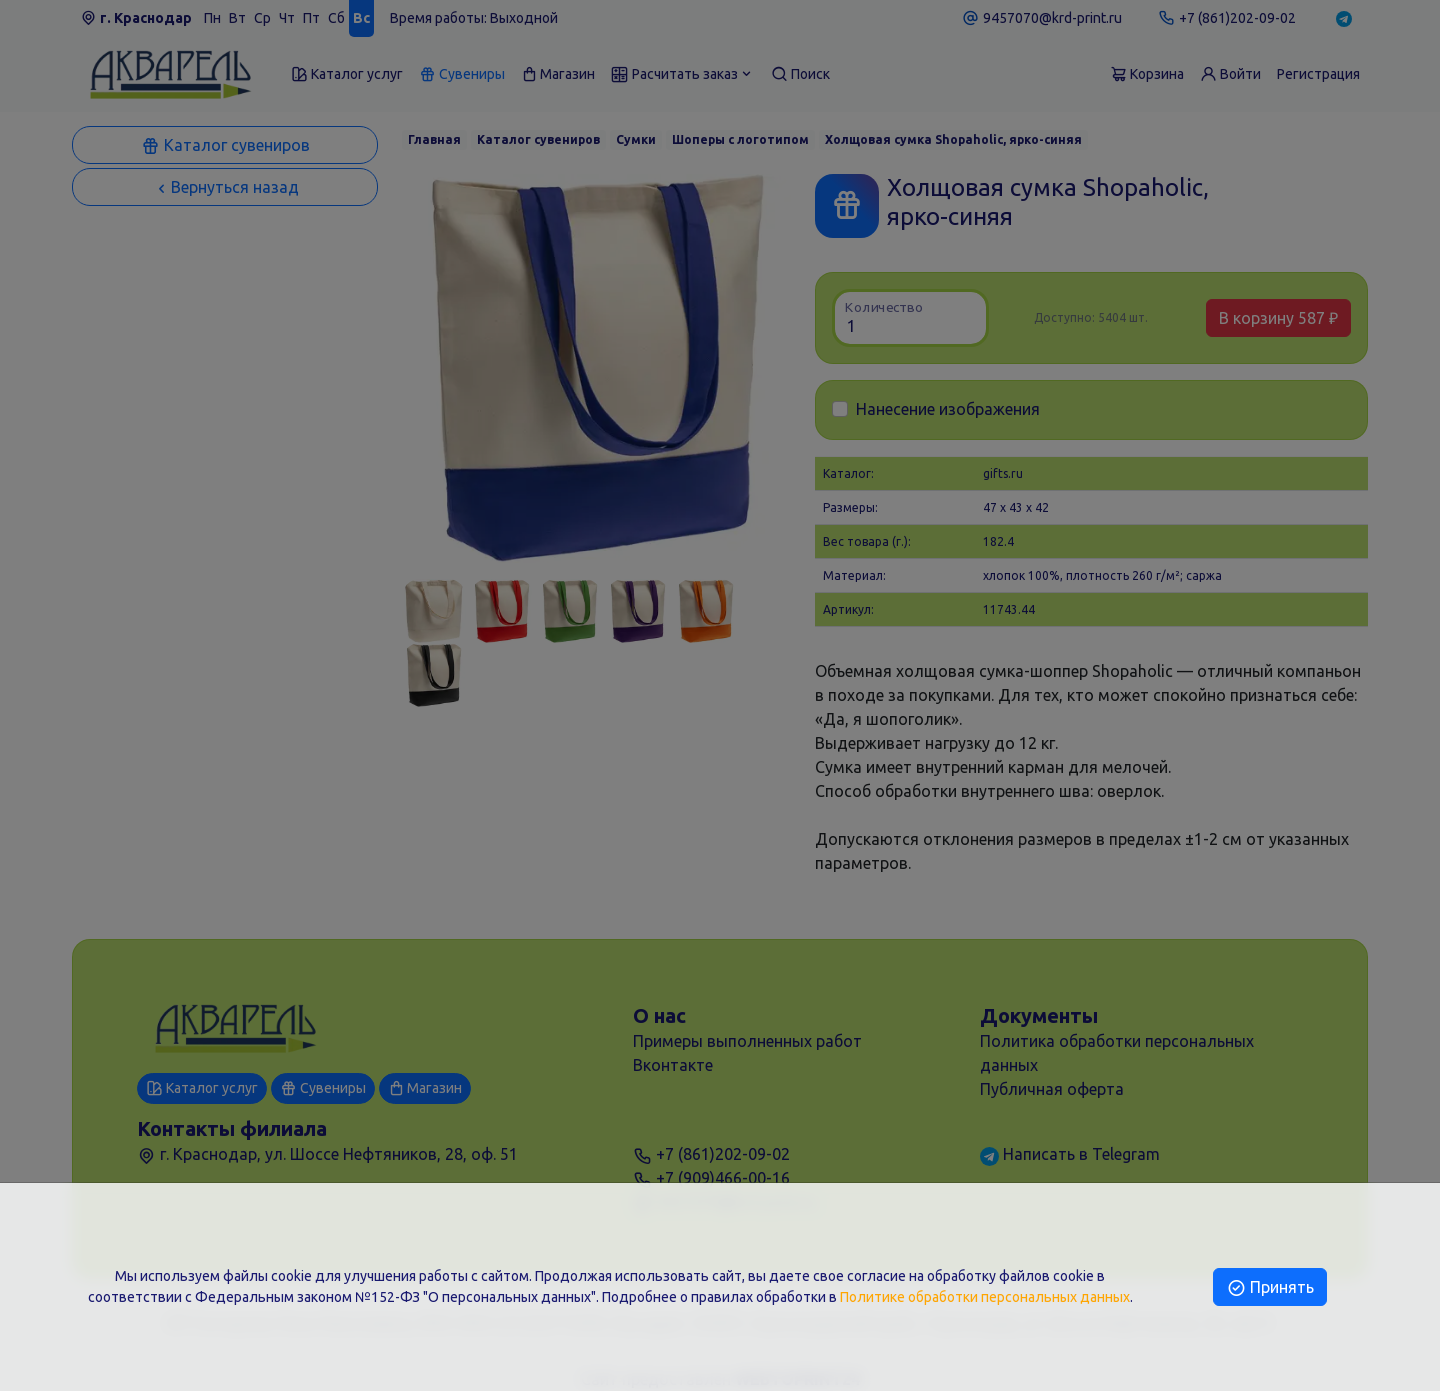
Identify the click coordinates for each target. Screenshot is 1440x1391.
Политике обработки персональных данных (985, 1297)
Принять (1269, 1287)
